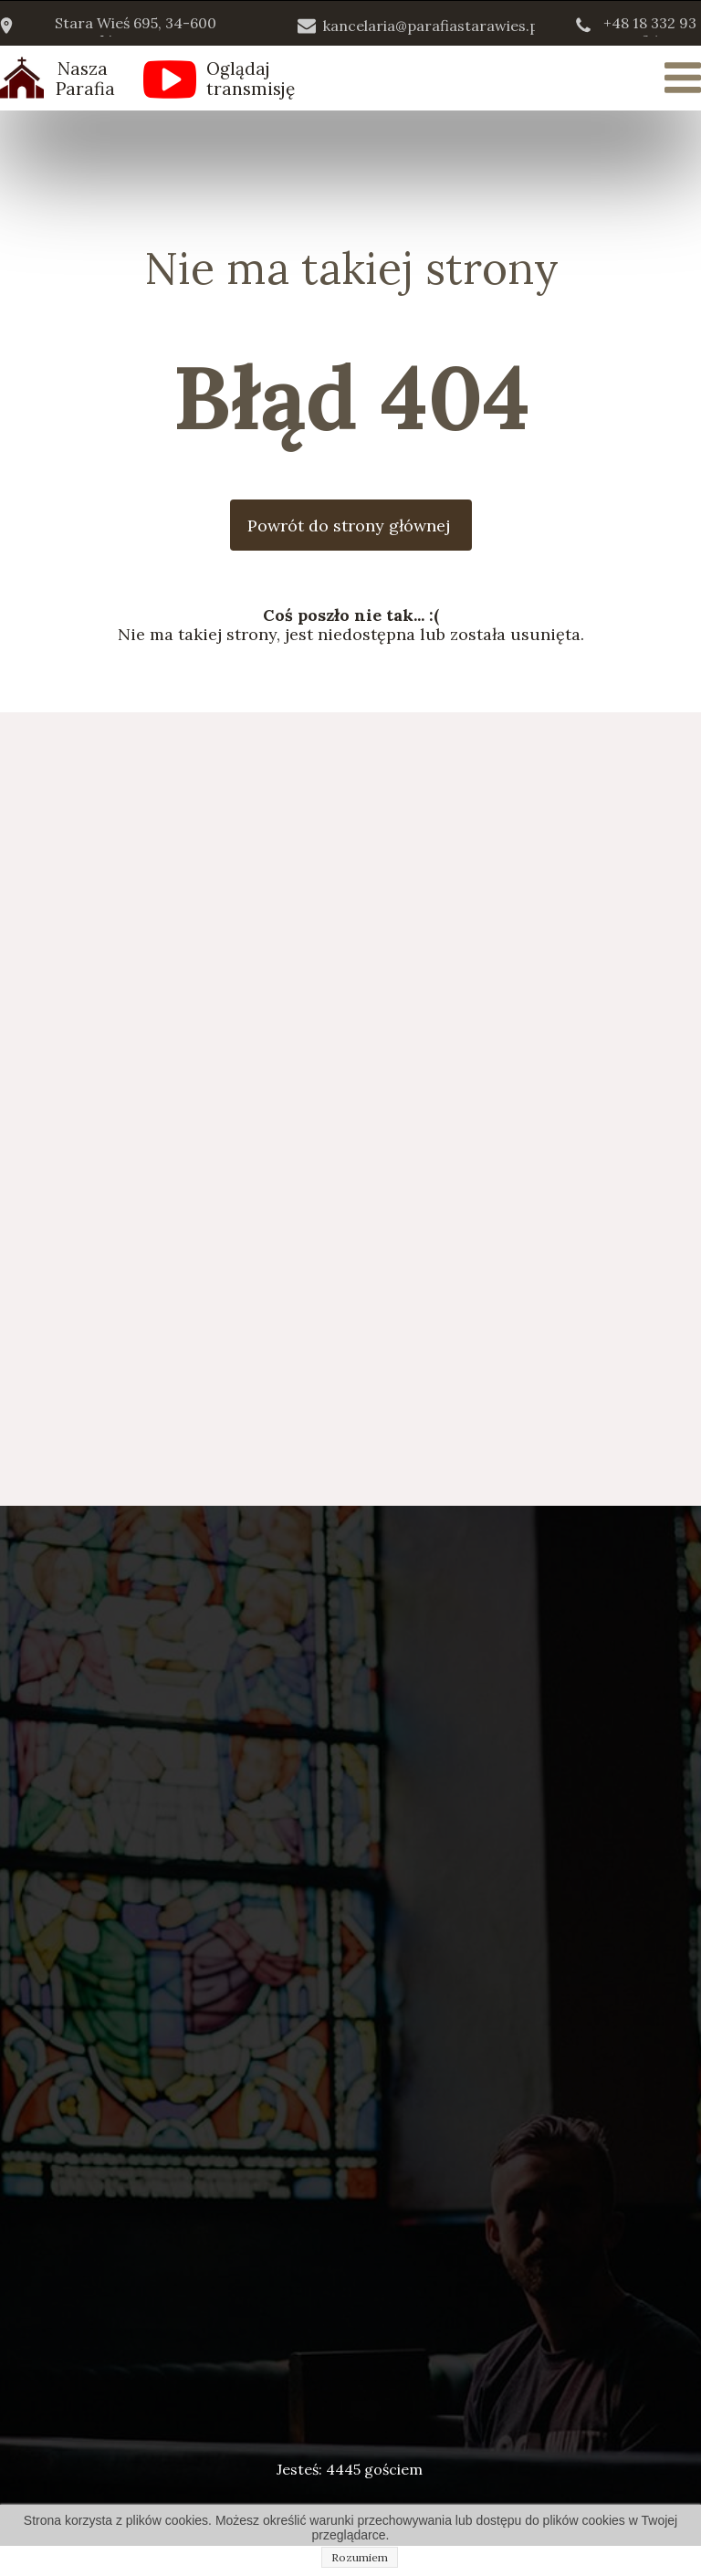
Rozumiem (359, 2557)
